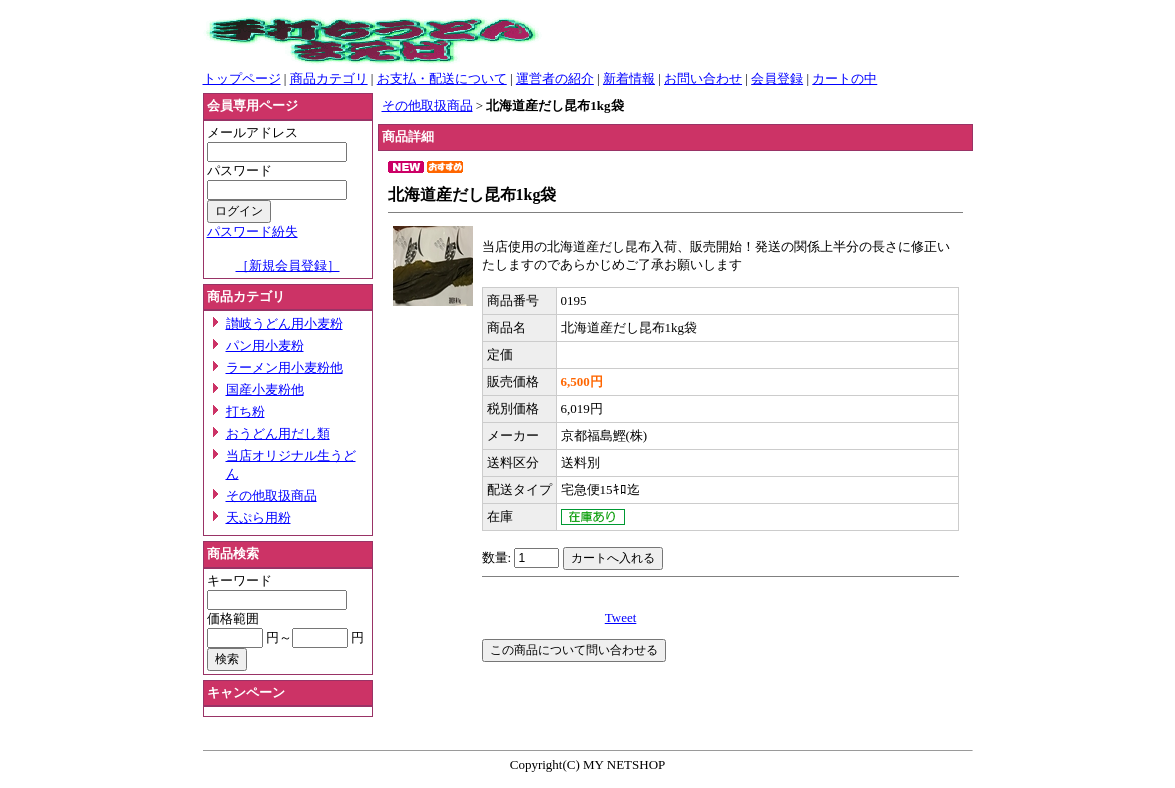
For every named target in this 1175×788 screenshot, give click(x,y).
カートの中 (844, 78)
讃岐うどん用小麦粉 (284, 323)
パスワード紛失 (252, 231)
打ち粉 (245, 411)
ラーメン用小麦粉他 (284, 367)
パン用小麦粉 (265, 345)
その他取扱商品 (271, 495)
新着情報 (629, 78)
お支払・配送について (442, 78)
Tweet (621, 617)
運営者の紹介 (555, 78)
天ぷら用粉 (258, 517)
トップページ (242, 78)
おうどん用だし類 (278, 433)
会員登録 (777, 78)
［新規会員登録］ (288, 265)
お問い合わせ (703, 78)
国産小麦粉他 (265, 389)
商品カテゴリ (329, 78)
